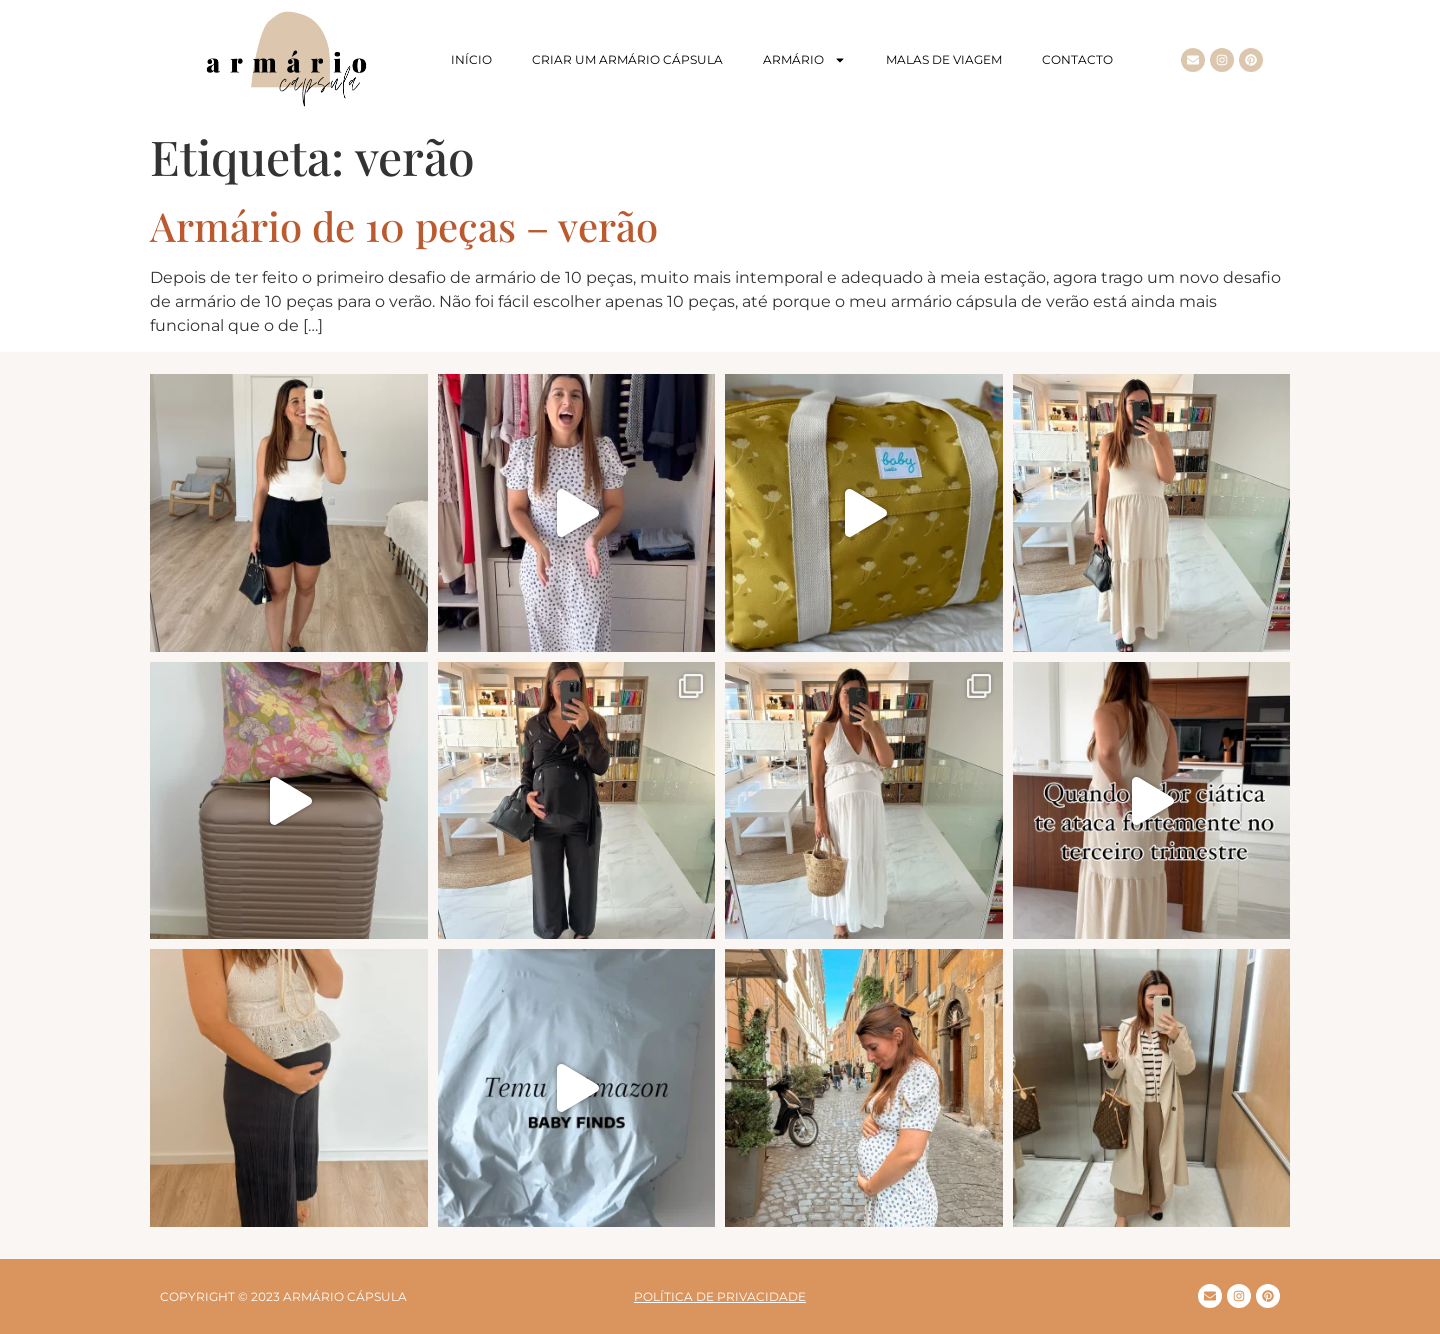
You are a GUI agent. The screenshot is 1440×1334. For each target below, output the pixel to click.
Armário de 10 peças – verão (404, 225)
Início (471, 59)
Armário (804, 60)
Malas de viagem (944, 59)
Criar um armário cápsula (627, 59)
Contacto (1077, 59)
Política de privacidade (720, 1296)
